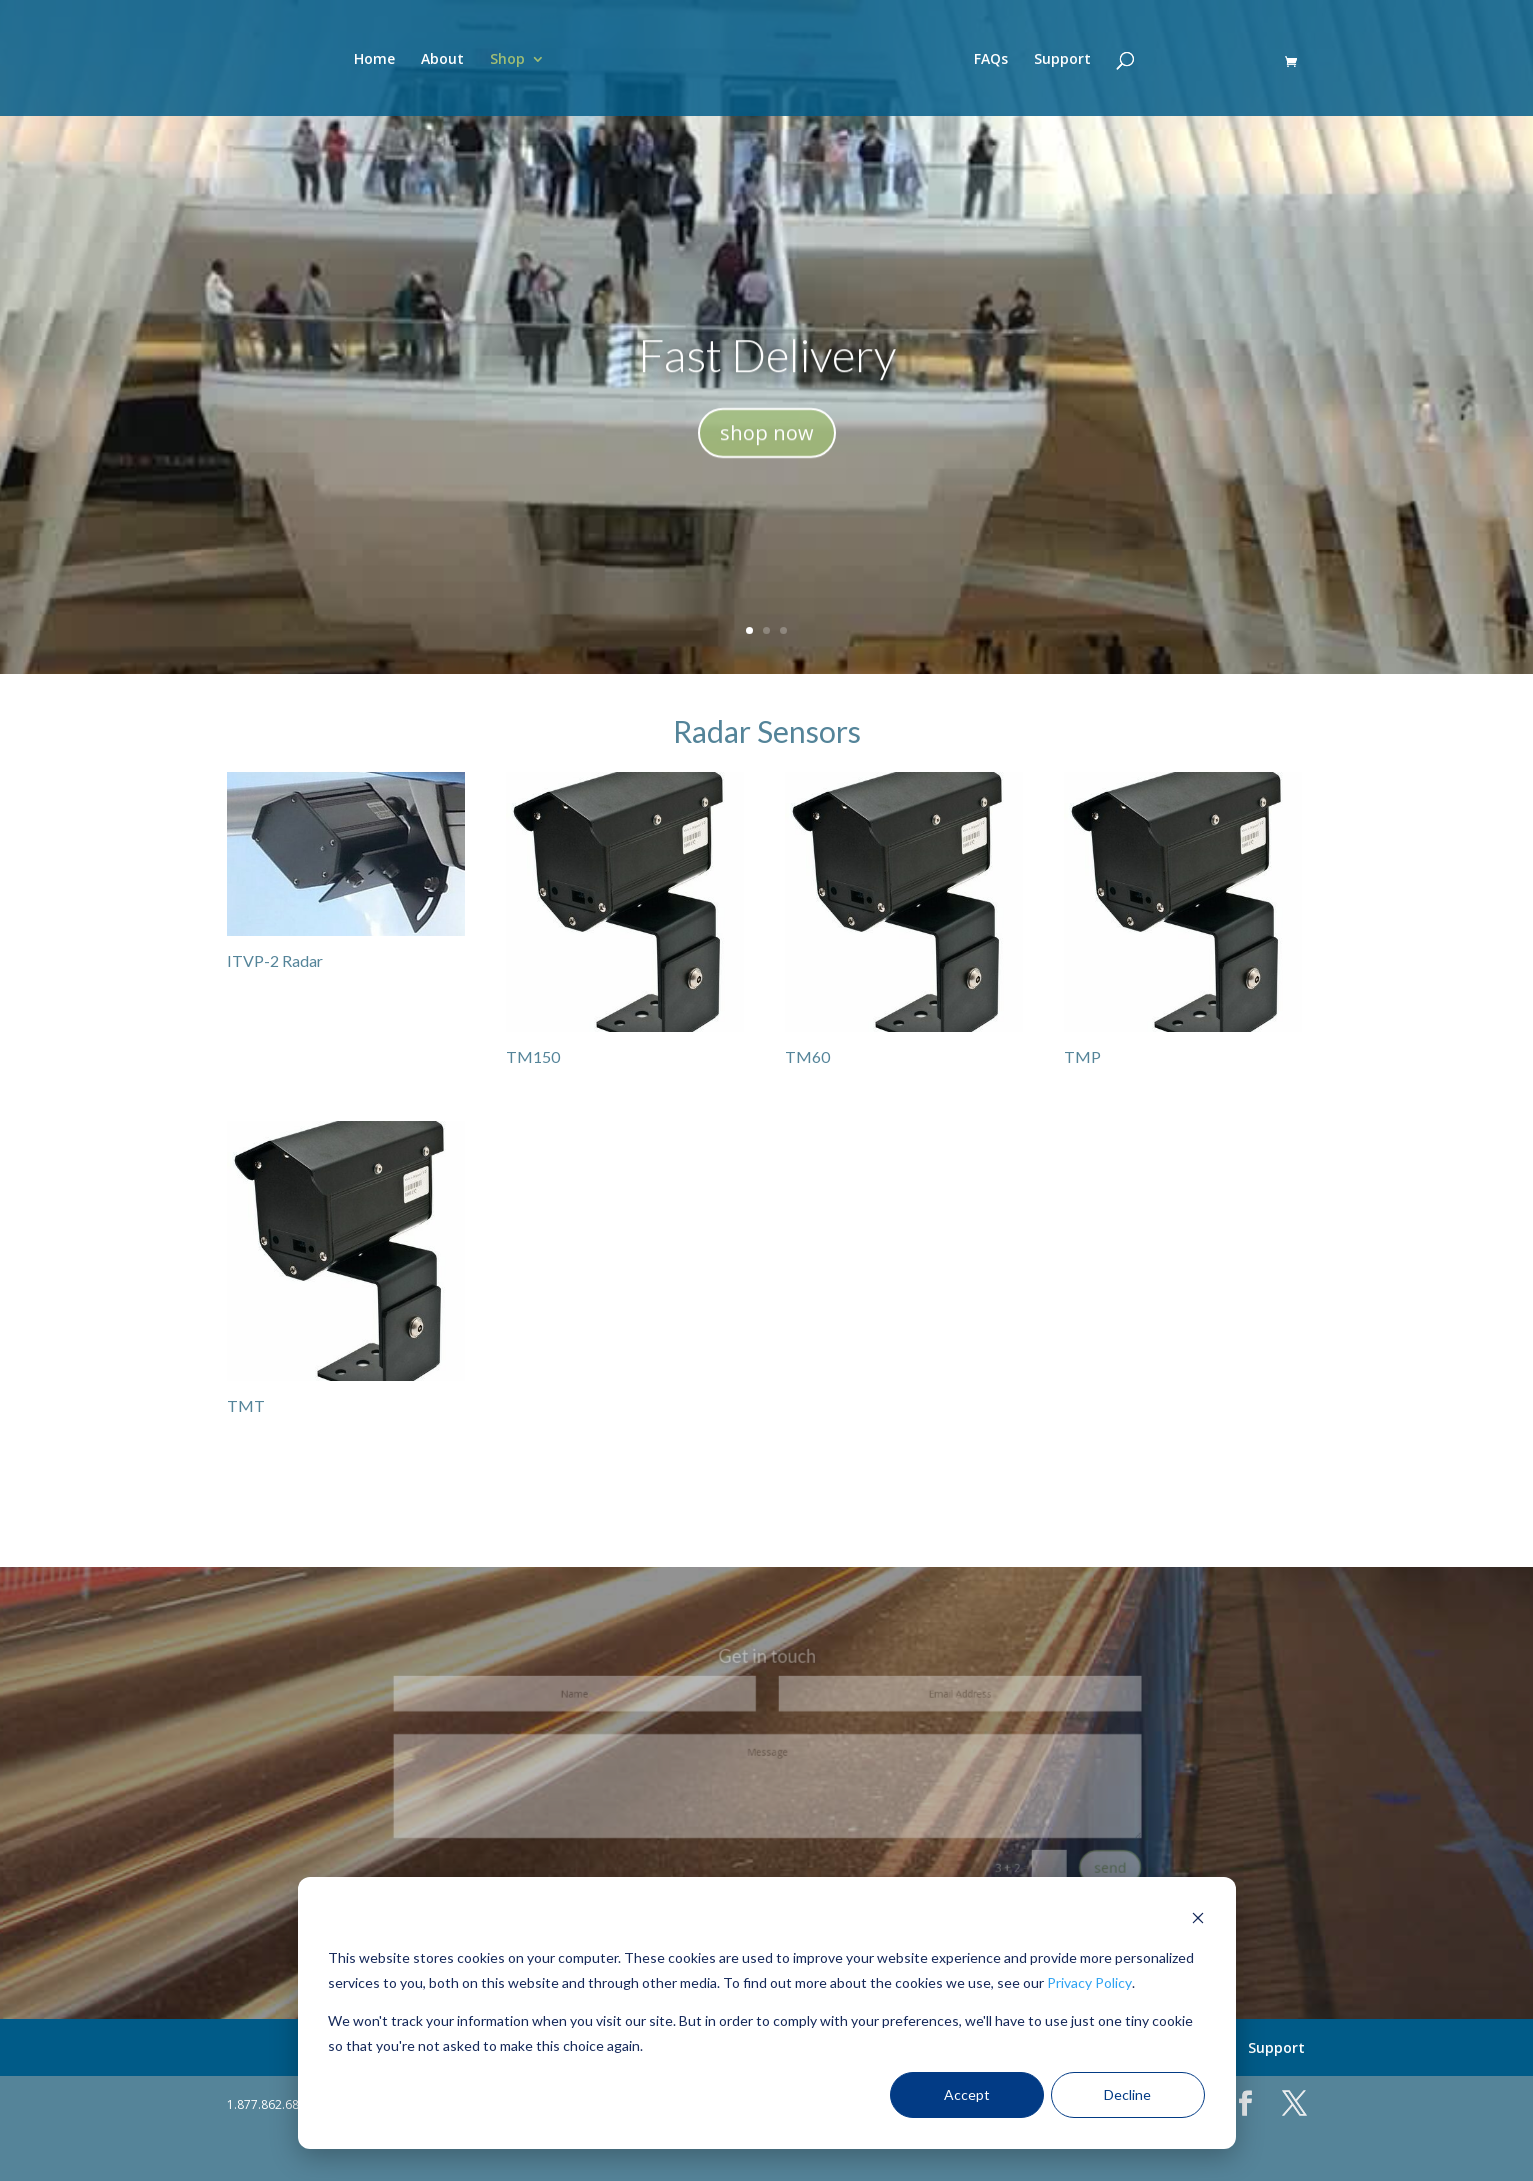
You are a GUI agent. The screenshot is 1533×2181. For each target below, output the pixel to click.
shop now (767, 445)
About (442, 60)
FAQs (991, 60)
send (1034, 1845)
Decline (1127, 2094)
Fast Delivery (767, 367)
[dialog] (767, 2013)
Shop (507, 60)
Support (1062, 60)
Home (374, 60)
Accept (967, 2094)
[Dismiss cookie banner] (1198, 1920)
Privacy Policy (1089, 1982)
